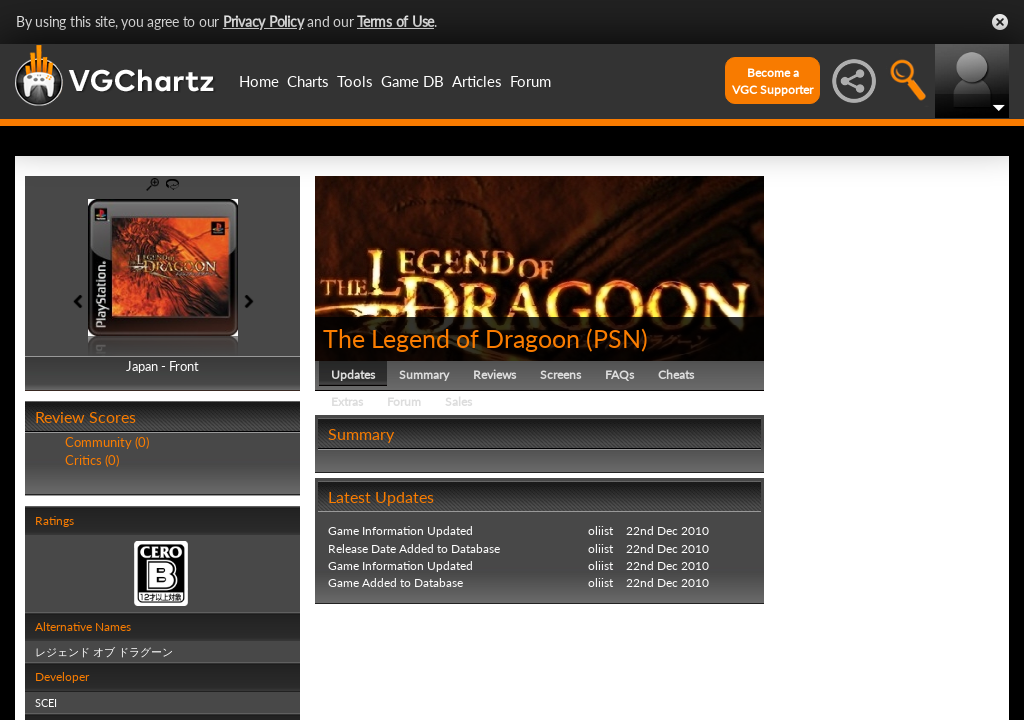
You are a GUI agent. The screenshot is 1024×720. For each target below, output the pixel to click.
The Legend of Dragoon (451, 338)
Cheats (676, 374)
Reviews (494, 374)
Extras (347, 401)
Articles (477, 81)
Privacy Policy (263, 21)
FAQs (619, 374)
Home (259, 81)
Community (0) (107, 442)
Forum (530, 81)
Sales (458, 401)
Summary (424, 374)
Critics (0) (92, 460)
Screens (560, 374)
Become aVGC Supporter (772, 81)
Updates (353, 374)
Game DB (412, 81)
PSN (617, 338)
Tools (355, 81)
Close (1000, 22)
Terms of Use (395, 21)
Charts (308, 81)
